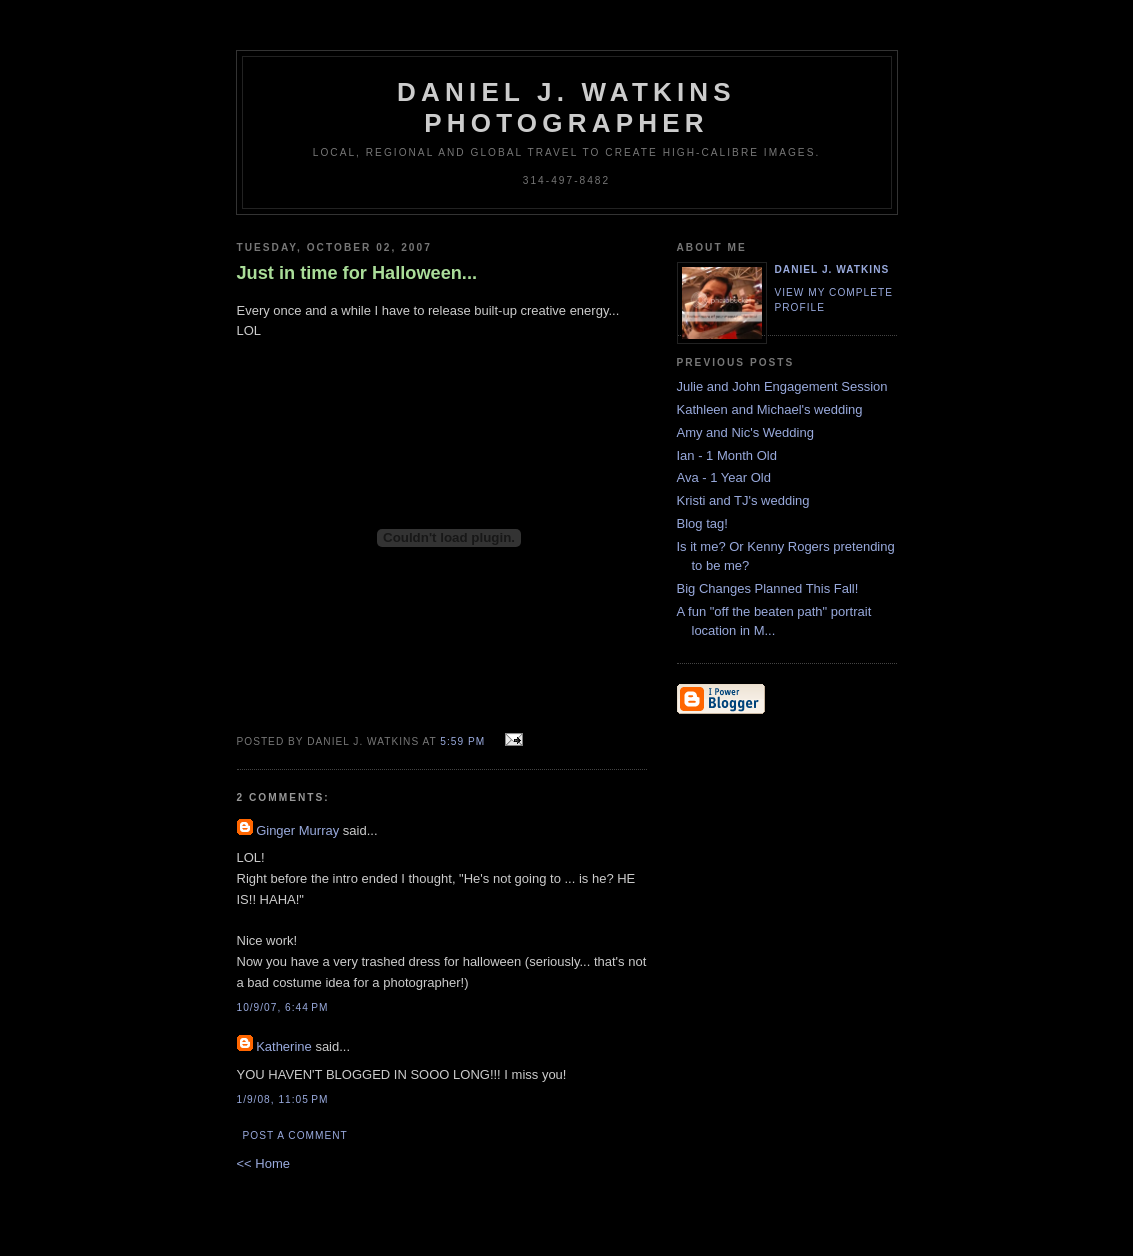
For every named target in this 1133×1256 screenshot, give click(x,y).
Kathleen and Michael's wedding (770, 409)
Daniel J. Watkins (832, 269)
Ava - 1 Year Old (724, 477)
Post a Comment (295, 1135)
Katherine (284, 1046)
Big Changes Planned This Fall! (768, 588)
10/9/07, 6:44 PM (283, 1007)
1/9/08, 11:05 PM (283, 1099)
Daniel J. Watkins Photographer (566, 107)
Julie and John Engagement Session (782, 386)
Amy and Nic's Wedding (745, 432)
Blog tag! (702, 523)
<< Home (263, 1163)
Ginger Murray (297, 830)
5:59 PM (462, 741)
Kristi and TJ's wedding (743, 500)
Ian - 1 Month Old (727, 455)
